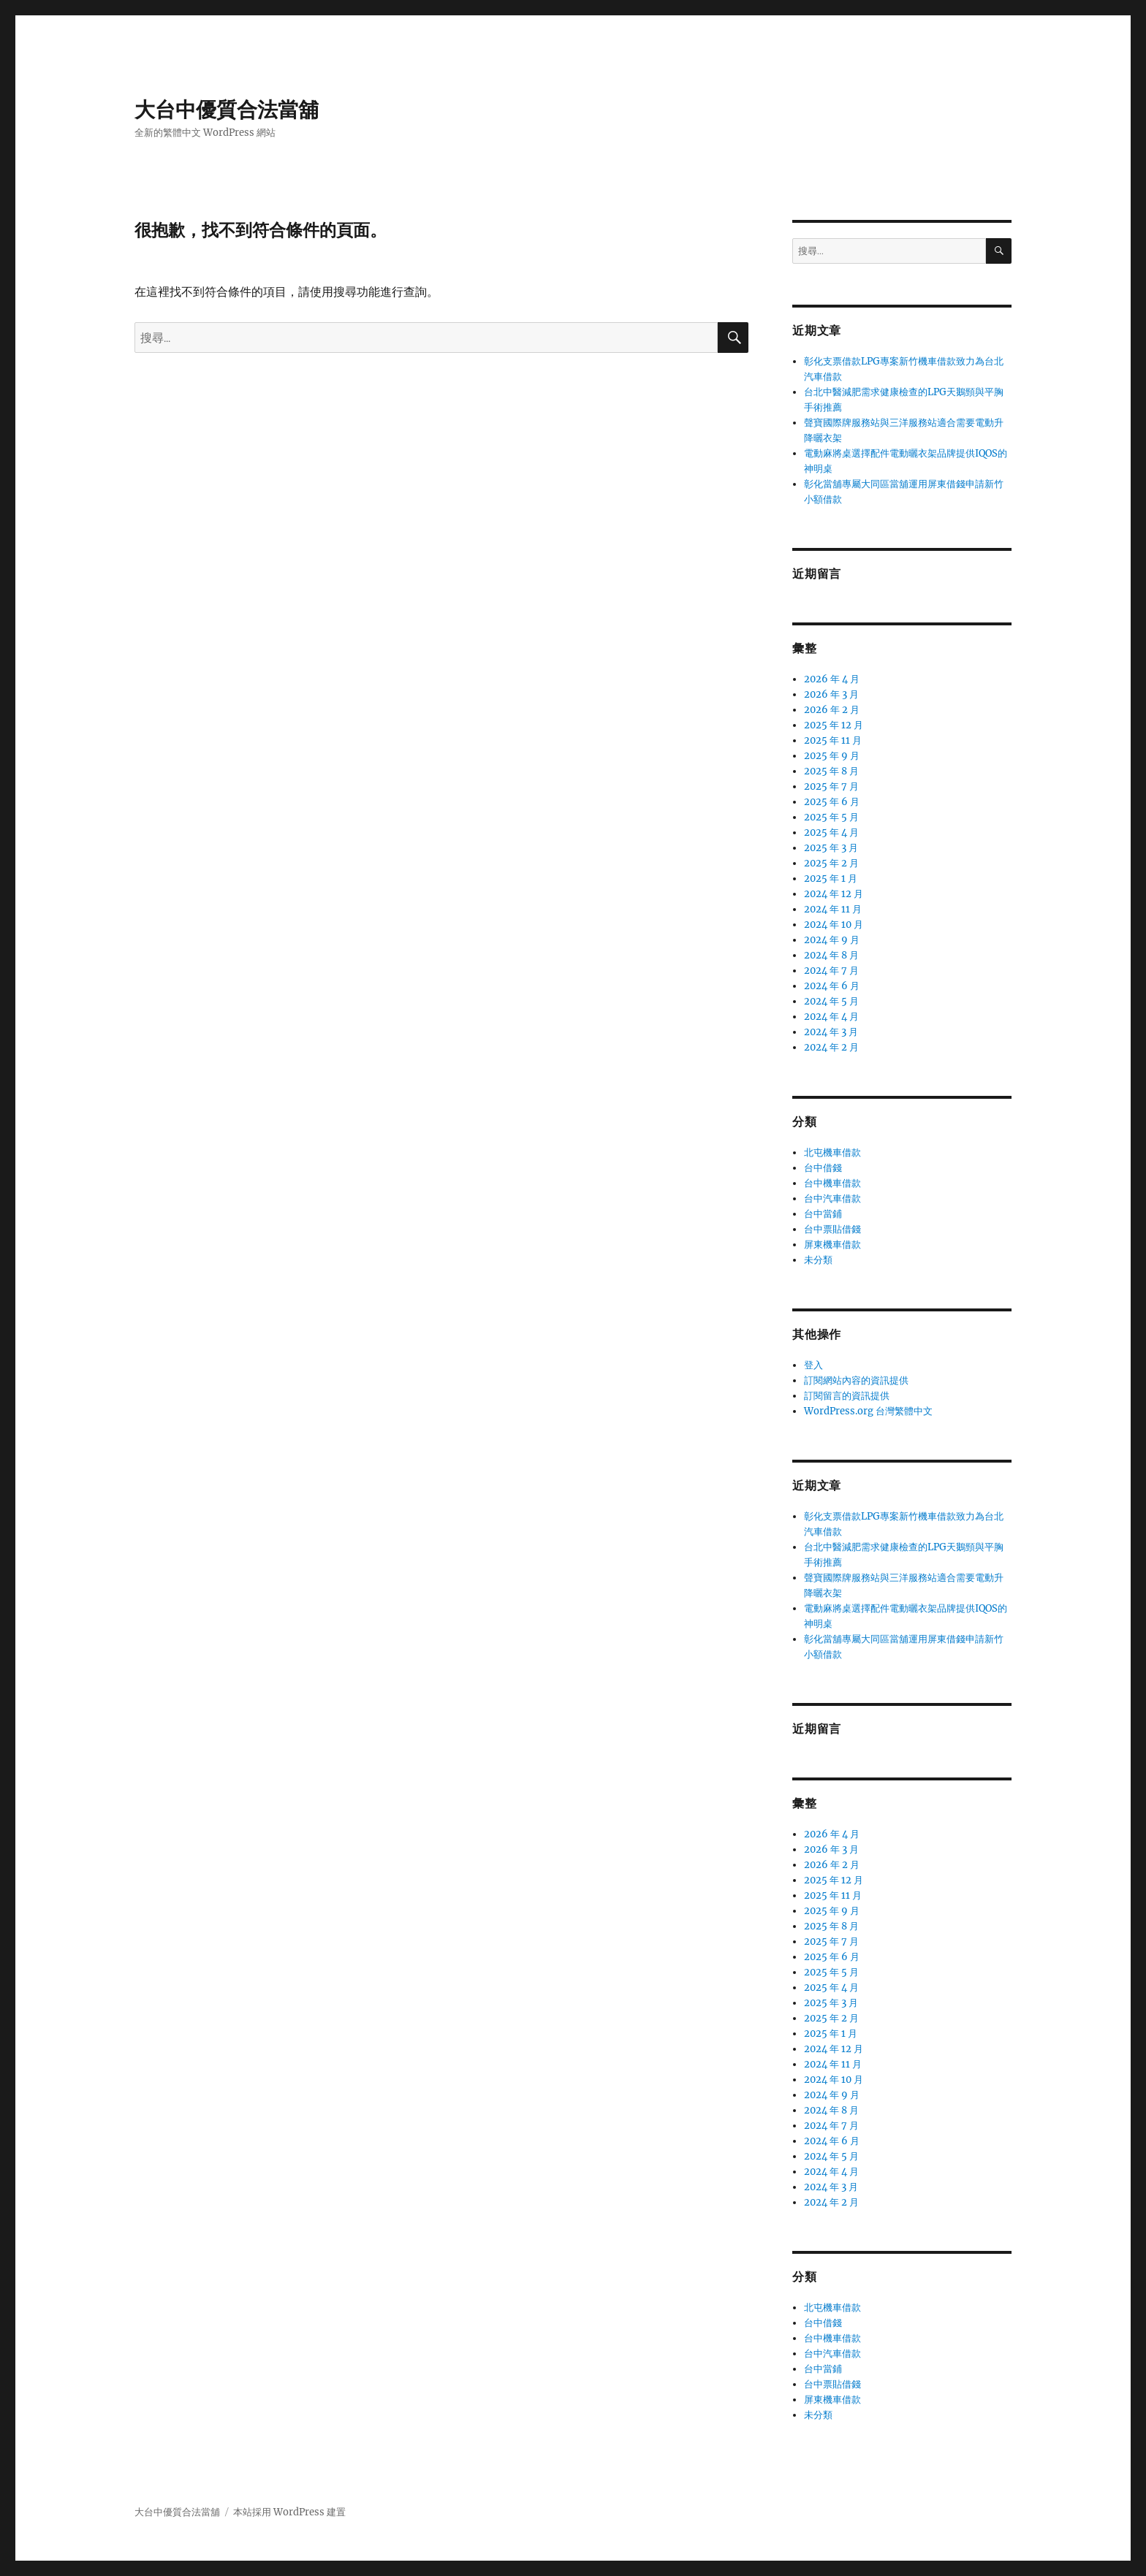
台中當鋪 (823, 1214)
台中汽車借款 (832, 1198)
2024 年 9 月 (832, 940)
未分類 (818, 1260)
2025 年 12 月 (833, 725)
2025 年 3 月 (831, 848)
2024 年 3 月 (831, 1032)
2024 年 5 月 (831, 1001)
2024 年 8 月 (831, 955)
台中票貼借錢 (832, 1229)
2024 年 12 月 (833, 894)
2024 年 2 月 (831, 1047)
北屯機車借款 (832, 1152)
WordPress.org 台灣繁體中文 (868, 1411)
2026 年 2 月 (832, 710)
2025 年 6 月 (832, 802)
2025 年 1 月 (830, 878)
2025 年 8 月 (831, 771)
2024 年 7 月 (831, 970)
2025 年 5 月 (831, 817)
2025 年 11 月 (833, 740)
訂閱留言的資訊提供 (846, 1396)
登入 (813, 1365)
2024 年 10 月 (833, 924)
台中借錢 (823, 1168)
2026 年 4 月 (832, 679)
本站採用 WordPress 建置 (289, 2512)
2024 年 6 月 (832, 986)
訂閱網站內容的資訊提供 (856, 1380)
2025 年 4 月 (831, 832)
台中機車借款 (832, 1183)
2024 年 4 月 (831, 1016)
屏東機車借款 (832, 1244)
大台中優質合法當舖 (226, 109)
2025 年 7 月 (831, 786)
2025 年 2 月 (831, 863)
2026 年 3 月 (831, 694)
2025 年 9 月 (832, 756)
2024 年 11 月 (833, 909)
